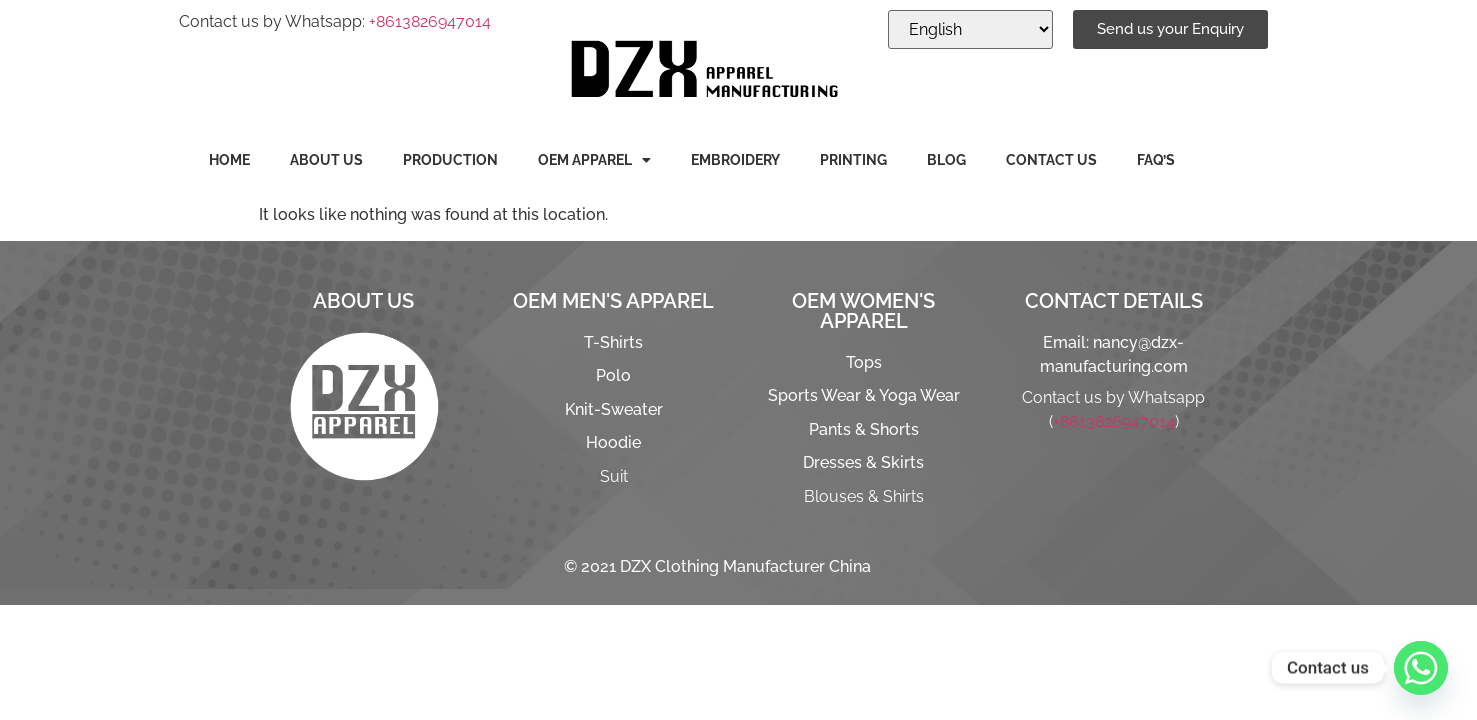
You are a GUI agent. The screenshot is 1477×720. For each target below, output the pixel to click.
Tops (864, 362)
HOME (229, 160)
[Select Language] (970, 29)
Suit (614, 476)
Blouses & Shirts (864, 496)
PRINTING (853, 160)
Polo (613, 375)
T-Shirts (613, 342)
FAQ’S (1156, 160)
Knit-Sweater (614, 409)
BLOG (946, 160)
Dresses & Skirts (863, 462)
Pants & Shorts (864, 429)
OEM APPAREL (594, 160)
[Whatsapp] (1421, 668)
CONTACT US (1051, 160)
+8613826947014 (430, 21)
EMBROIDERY (735, 160)
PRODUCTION (450, 160)
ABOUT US (326, 160)
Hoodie (613, 442)
